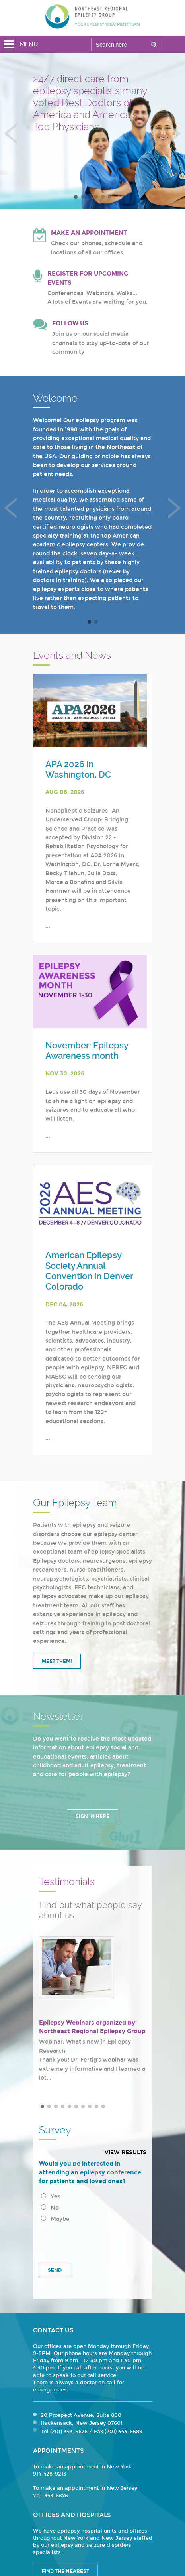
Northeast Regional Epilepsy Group (92, 16)
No (50, 2207)
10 (103, 2106)
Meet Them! (57, 1661)
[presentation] (93, 2240)
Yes (50, 2196)
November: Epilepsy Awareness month (86, 1050)
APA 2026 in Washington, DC (78, 769)
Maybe (55, 2219)
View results (125, 2152)
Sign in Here (92, 1816)
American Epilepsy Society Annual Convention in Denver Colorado (89, 1271)
